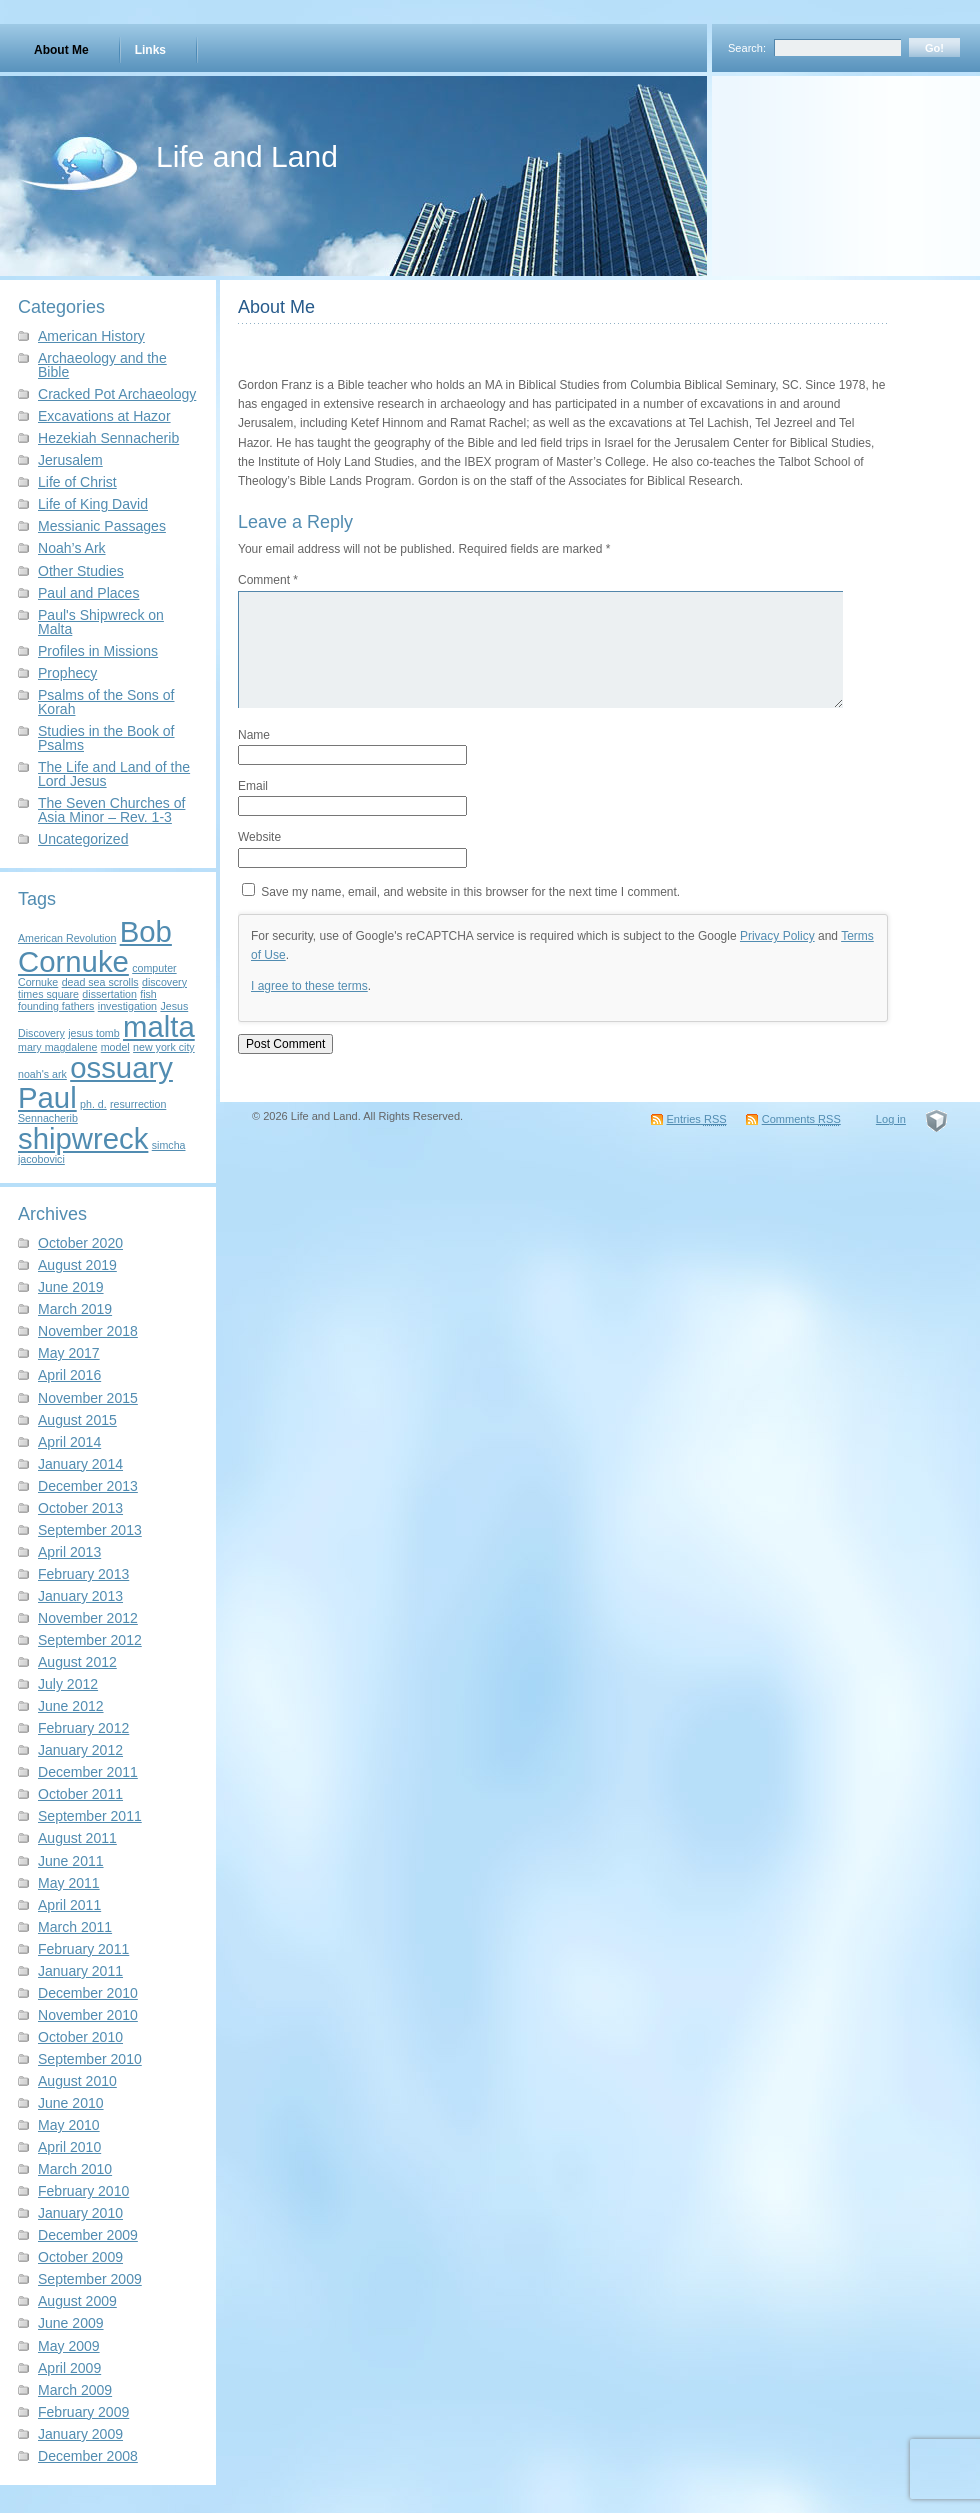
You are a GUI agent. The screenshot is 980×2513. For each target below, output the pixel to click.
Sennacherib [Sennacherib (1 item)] (48, 1118)
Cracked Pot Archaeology (117, 394)
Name (254, 735)
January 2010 (80, 2213)
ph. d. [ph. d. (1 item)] (93, 1104)
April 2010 (69, 2147)
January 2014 (80, 1464)
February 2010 (83, 2191)
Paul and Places (88, 593)
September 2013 (90, 1530)
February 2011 (83, 1949)
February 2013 (83, 1574)
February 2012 (83, 1728)
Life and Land (247, 156)
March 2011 (75, 1927)
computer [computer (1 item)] (154, 968)
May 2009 (69, 2346)
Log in (891, 1119)
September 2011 (90, 1816)
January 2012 (80, 1750)
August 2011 (77, 1838)
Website (259, 837)
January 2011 (80, 1971)
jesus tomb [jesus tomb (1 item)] (94, 1033)
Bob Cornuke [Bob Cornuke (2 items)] (95, 946)
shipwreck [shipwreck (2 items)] (83, 1138)
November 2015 (88, 1398)
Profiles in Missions (98, 651)
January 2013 (80, 1596)
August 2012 (77, 1662)
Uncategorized (83, 839)
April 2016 (69, 1375)
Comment (268, 580)
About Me (61, 50)
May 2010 (69, 2125)
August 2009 (77, 2301)
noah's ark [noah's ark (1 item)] (42, 1074)
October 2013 (80, 1508)
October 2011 (80, 1794)
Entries (697, 1119)
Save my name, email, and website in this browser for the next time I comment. (470, 892)
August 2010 (77, 2081)
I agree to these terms (309, 986)
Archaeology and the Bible (102, 365)
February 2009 (83, 2412)
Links (150, 50)
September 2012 (90, 1640)
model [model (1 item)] (115, 1047)
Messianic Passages (102, 526)
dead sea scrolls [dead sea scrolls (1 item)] (100, 982)
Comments (801, 1119)
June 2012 (71, 1706)
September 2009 (90, 2279)
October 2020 (80, 1243)
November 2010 (88, 2015)
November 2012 (88, 1618)
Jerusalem (70, 460)
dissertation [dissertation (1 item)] (109, 994)
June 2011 (71, 1861)
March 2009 (75, 2390)
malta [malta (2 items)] (159, 1026)
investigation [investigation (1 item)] (127, 1006)
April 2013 (69, 1552)
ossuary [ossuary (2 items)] (121, 1067)
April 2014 (69, 1442)
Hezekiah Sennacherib (108, 438)
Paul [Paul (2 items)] (47, 1097)
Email (253, 786)
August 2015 (77, 1420)
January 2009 (80, 2434)
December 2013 (88, 1486)
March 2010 (75, 2169)
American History (91, 336)
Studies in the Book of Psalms (106, 738)
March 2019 (75, 1309)
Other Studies (81, 571)
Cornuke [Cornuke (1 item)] (38, 982)
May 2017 (69, 1353)
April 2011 (69, 1905)
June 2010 (71, 2103)
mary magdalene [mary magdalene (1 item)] (57, 1047)
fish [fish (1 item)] (148, 994)
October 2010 (80, 2037)
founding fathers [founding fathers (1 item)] (56, 1006)
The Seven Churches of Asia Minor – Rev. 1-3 (111, 810)
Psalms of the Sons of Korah (106, 702)
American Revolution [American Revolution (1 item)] (67, 938)
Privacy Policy (777, 936)
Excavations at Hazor (104, 416)
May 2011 (69, 1883)
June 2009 (71, 2323)
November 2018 (88, 1331)
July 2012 (68, 1684)
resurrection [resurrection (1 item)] (138, 1104)
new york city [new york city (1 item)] (164, 1047)
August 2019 (77, 1265)
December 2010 (88, 1993)
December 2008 (88, 2456)
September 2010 (90, 2059)
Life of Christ (77, 482)
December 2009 (88, 2235)
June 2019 (71, 1287)
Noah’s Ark (72, 548)
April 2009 (69, 2368)
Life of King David (93, 504)
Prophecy (67, 673)
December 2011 (88, 1772)
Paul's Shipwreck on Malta (101, 622)
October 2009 (80, 2257)
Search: (747, 48)
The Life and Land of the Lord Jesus (114, 774)
